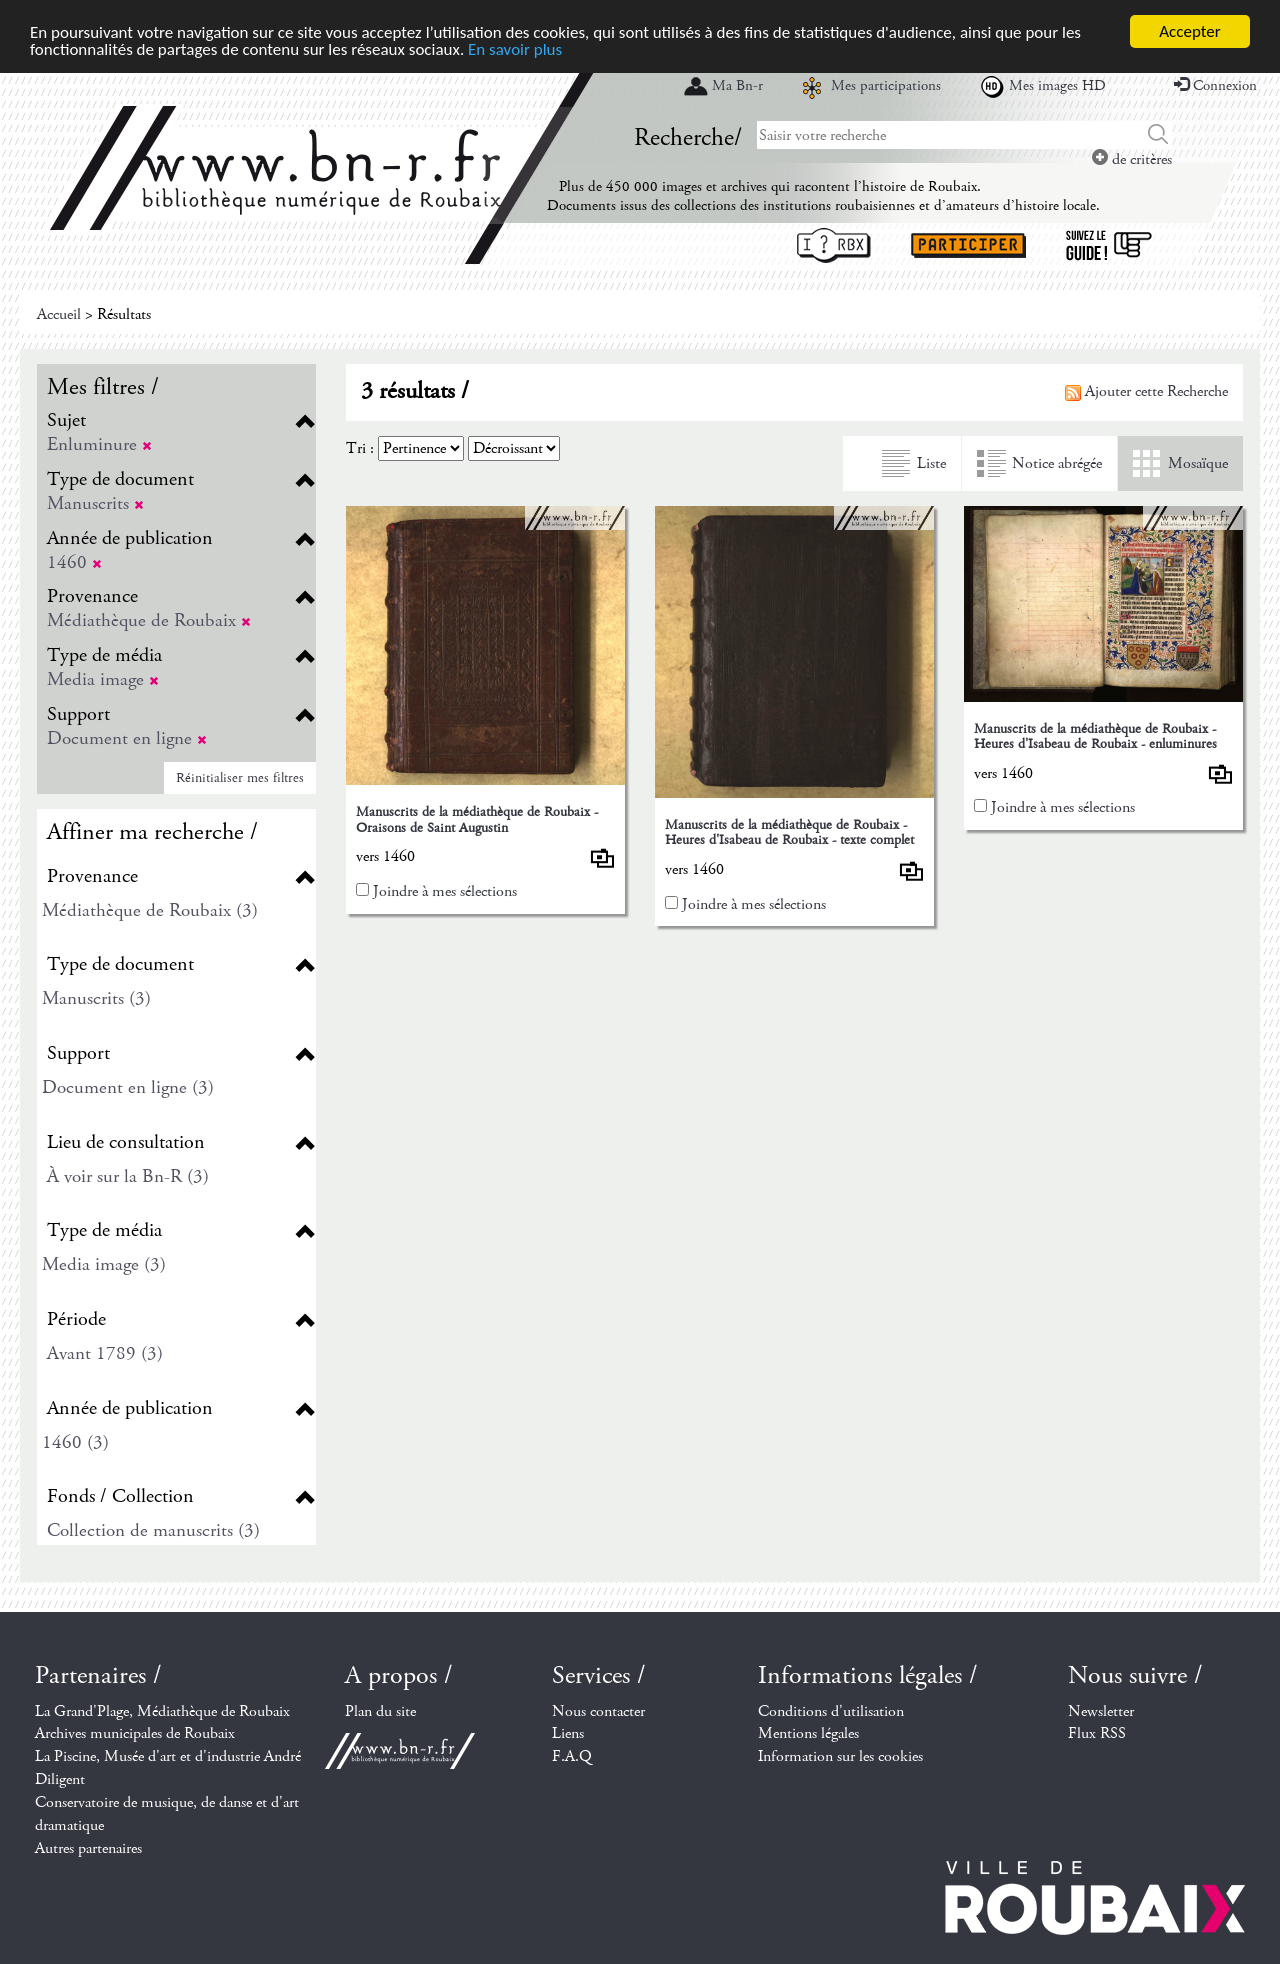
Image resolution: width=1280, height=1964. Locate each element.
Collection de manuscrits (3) (153, 1530)
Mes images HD (1057, 86)
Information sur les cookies (840, 1756)
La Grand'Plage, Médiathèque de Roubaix (162, 1711)
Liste (931, 463)
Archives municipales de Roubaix (135, 1733)
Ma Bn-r (737, 86)
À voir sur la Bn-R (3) (128, 1176)
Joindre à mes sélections (445, 891)
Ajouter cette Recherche (1146, 391)
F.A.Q (572, 1756)
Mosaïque (1198, 463)
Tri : (360, 448)
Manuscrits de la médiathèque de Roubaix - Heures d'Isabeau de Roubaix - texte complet (789, 832)
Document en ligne (127, 738)
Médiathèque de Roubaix (149, 620)
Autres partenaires (88, 1848)
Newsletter (1101, 1711)
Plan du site (380, 1711)
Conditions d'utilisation (831, 1711)
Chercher (1158, 135)
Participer (968, 245)
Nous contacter (598, 1711)
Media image (103, 679)
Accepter (1189, 31)
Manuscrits (95, 503)
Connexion (1215, 86)
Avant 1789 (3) (105, 1353)
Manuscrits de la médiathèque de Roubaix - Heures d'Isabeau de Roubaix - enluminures (1095, 736)
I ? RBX (834, 245)
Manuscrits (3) (96, 998)
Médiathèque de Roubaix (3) (150, 910)
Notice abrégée (1057, 463)
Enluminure (99, 444)
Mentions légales (808, 1733)
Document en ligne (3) (128, 1087)
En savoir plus (515, 48)
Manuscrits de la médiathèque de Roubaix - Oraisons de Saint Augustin (477, 819)
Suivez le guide (1109, 245)
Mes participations (886, 86)
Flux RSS (1097, 1733)
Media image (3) (104, 1264)
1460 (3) (75, 1442)
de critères (1132, 159)
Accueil (59, 314)
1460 (74, 562)
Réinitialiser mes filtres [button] (240, 778)
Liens (568, 1733)
